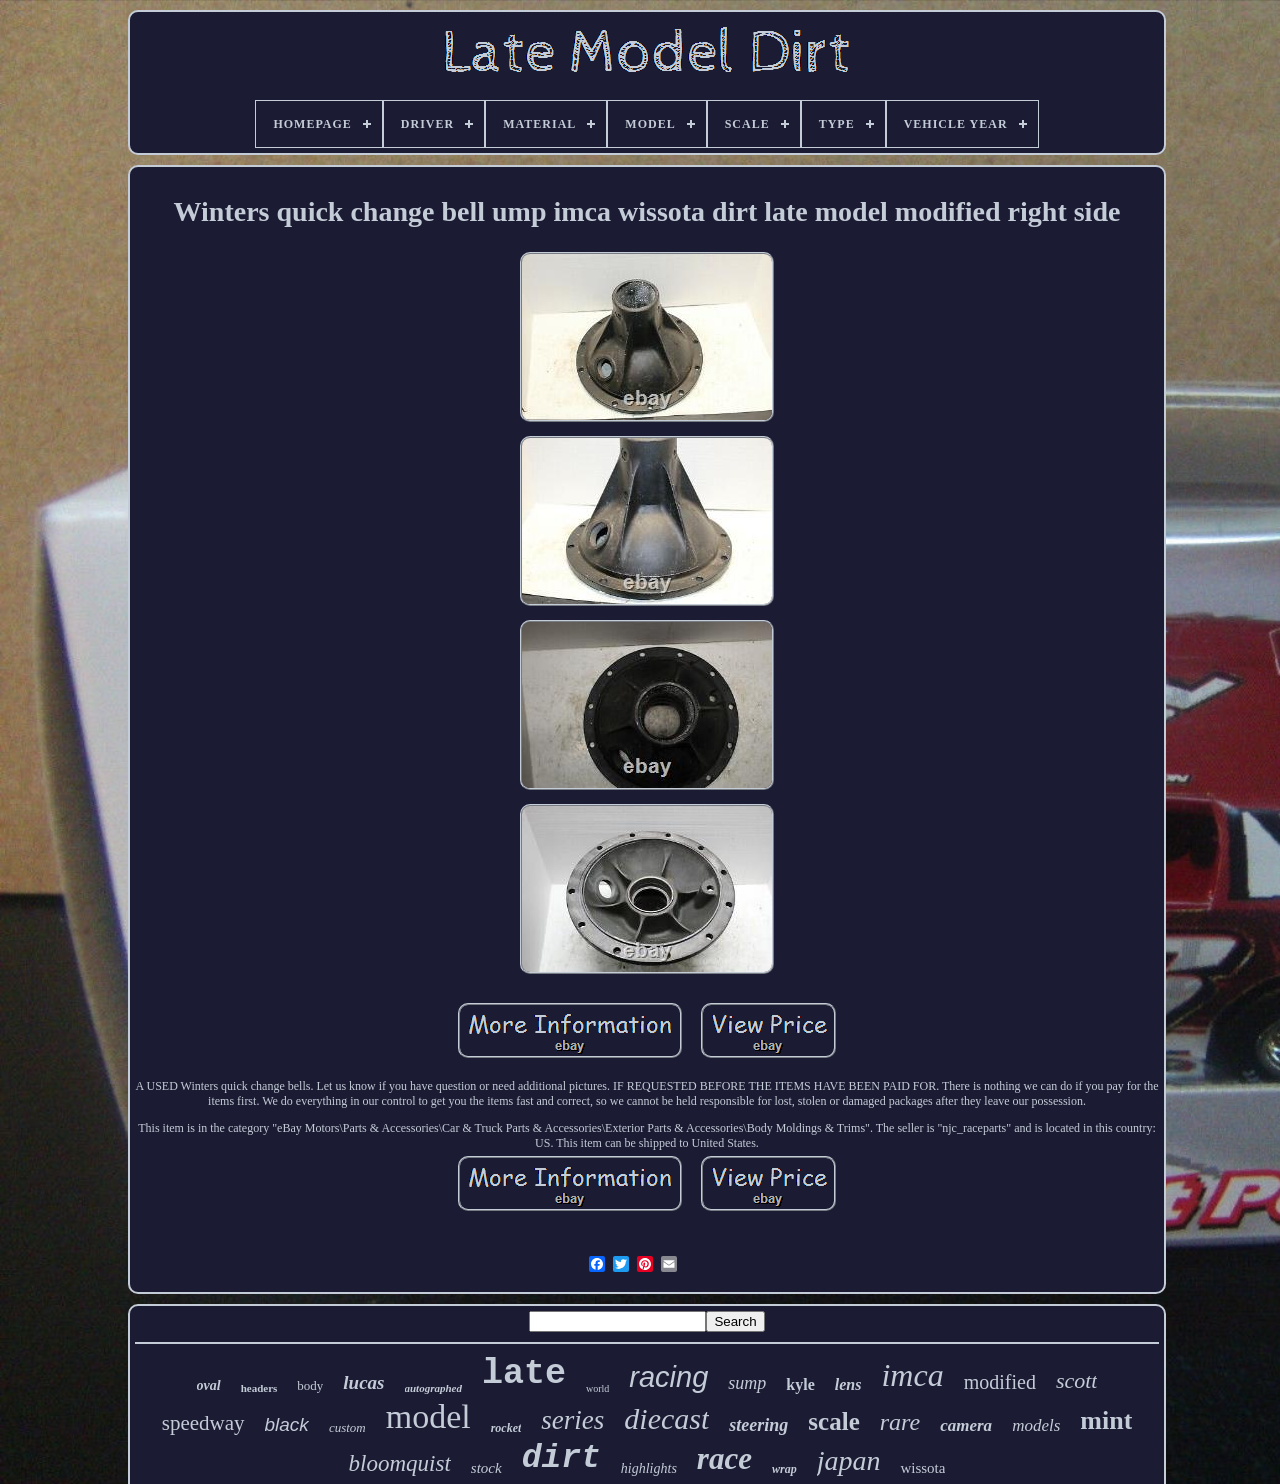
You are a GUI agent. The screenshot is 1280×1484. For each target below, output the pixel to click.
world (597, 1388)
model (428, 1416)
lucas (363, 1382)
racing (668, 1377)
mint (1106, 1420)
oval (209, 1385)
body (310, 1385)
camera (966, 1425)
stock (486, 1468)
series (572, 1420)
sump (747, 1383)
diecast (666, 1418)
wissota (922, 1468)
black (287, 1424)
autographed (433, 1388)
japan (849, 1460)
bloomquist (400, 1463)
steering (758, 1425)
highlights (649, 1468)
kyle (800, 1384)
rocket (506, 1428)
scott (1077, 1380)
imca (912, 1375)
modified (1000, 1382)
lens (848, 1384)
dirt (561, 1458)
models (1036, 1425)
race (724, 1458)
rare (900, 1422)
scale (833, 1421)
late (524, 1374)
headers (259, 1388)
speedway (203, 1423)
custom (347, 1427)
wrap (784, 1469)
